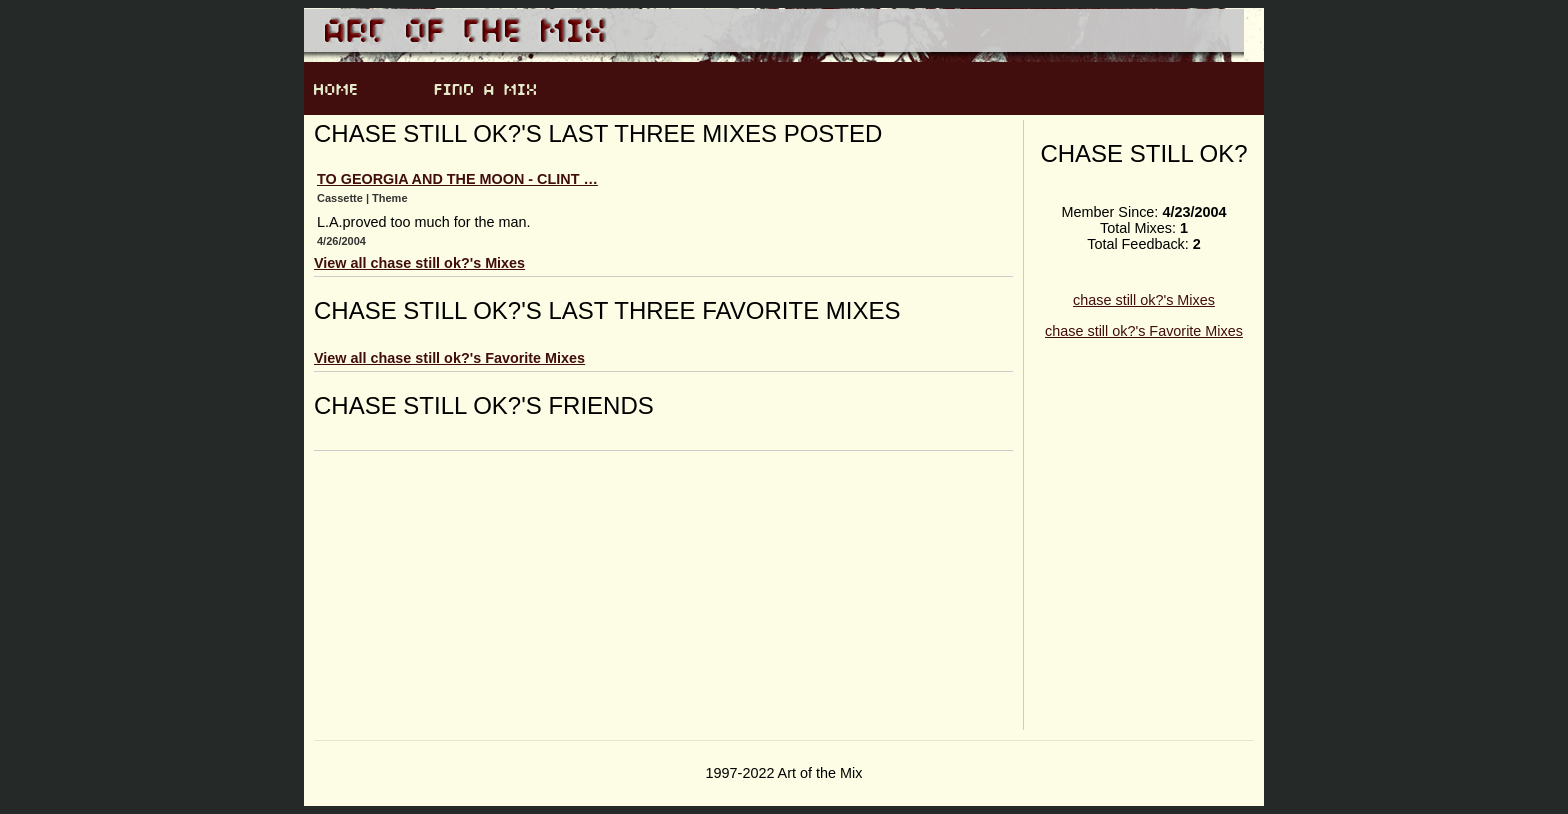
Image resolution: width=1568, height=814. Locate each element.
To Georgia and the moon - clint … (457, 179)
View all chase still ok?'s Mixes (419, 263)
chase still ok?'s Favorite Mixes (1144, 331)
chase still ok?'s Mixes (1144, 300)
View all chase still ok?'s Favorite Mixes (449, 358)
